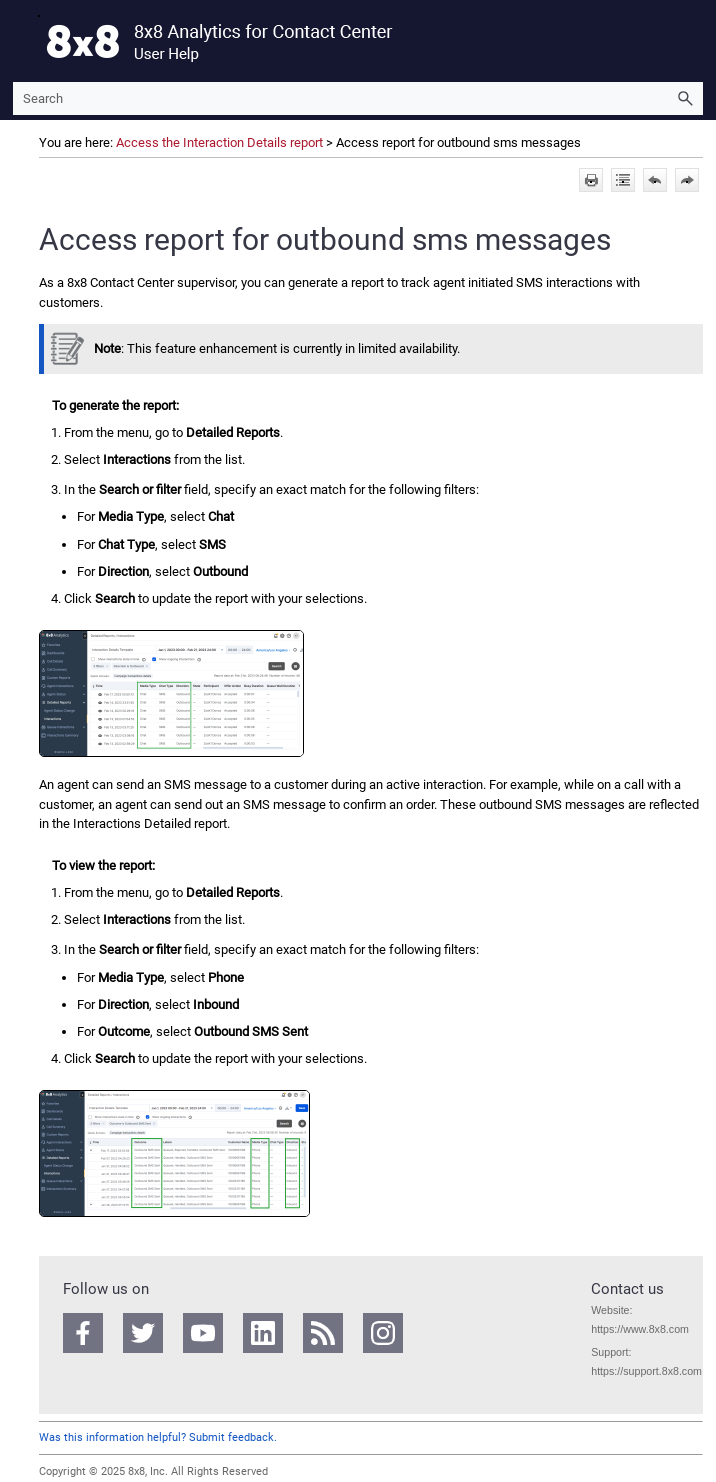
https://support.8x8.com (646, 1371)
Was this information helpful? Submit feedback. (158, 1437)
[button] (685, 98)
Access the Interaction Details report (219, 142)
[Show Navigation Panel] (24, 41)
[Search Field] (358, 98)
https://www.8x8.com (640, 1329)
